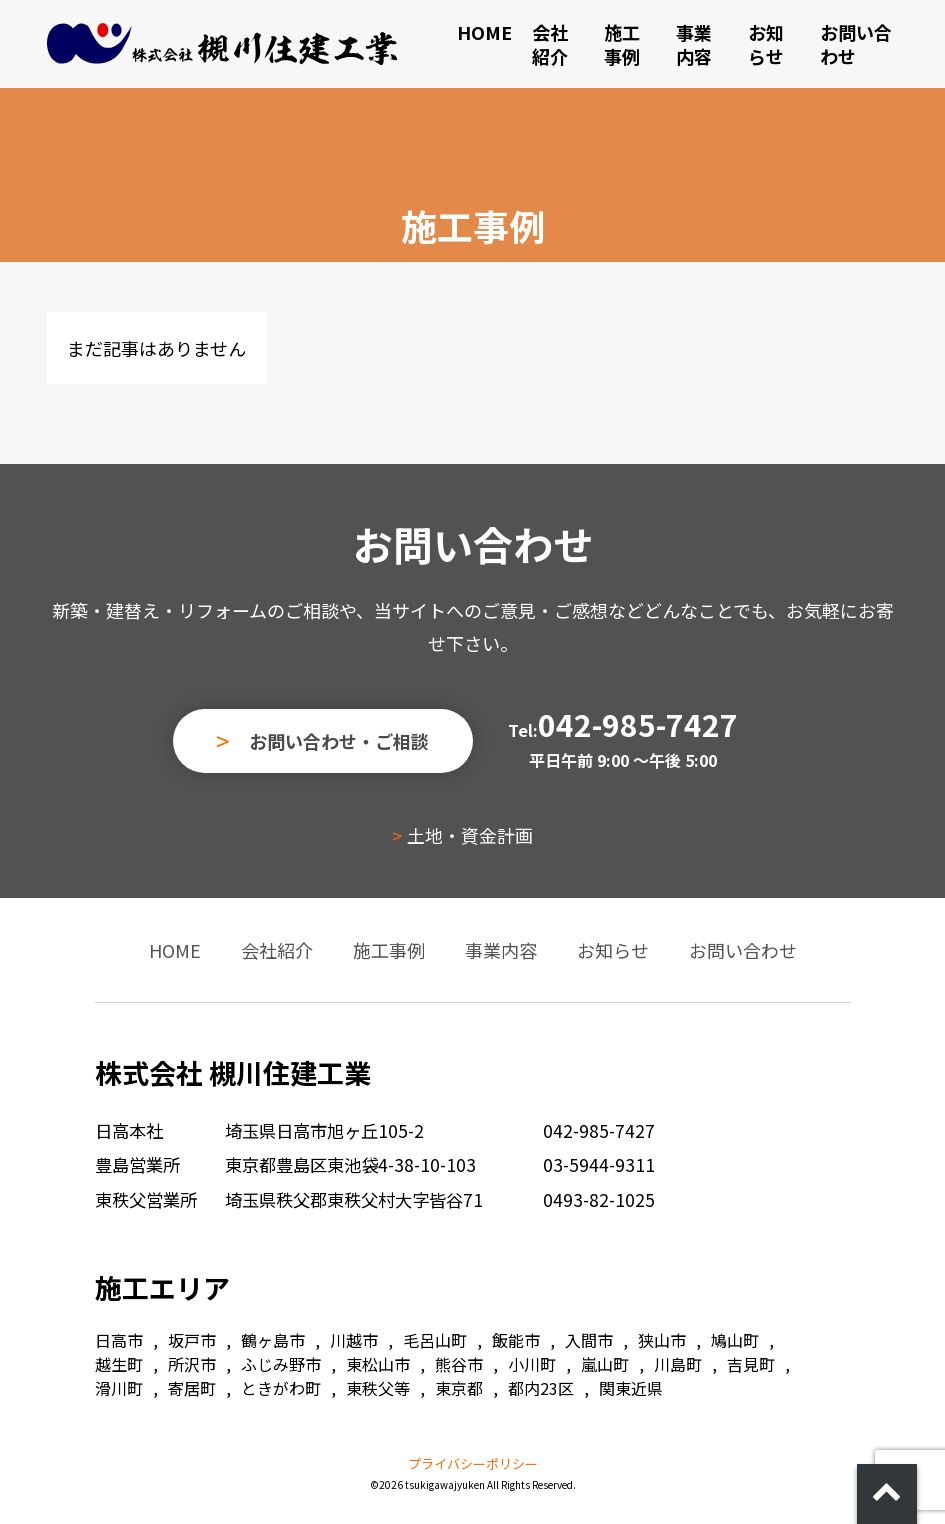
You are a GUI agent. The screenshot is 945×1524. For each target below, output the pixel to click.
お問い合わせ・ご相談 (339, 741)
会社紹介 (550, 44)
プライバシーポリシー (473, 1463)
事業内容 (694, 44)
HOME (484, 32)
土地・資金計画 (470, 835)
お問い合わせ (856, 44)
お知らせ (766, 44)
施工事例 (622, 44)
